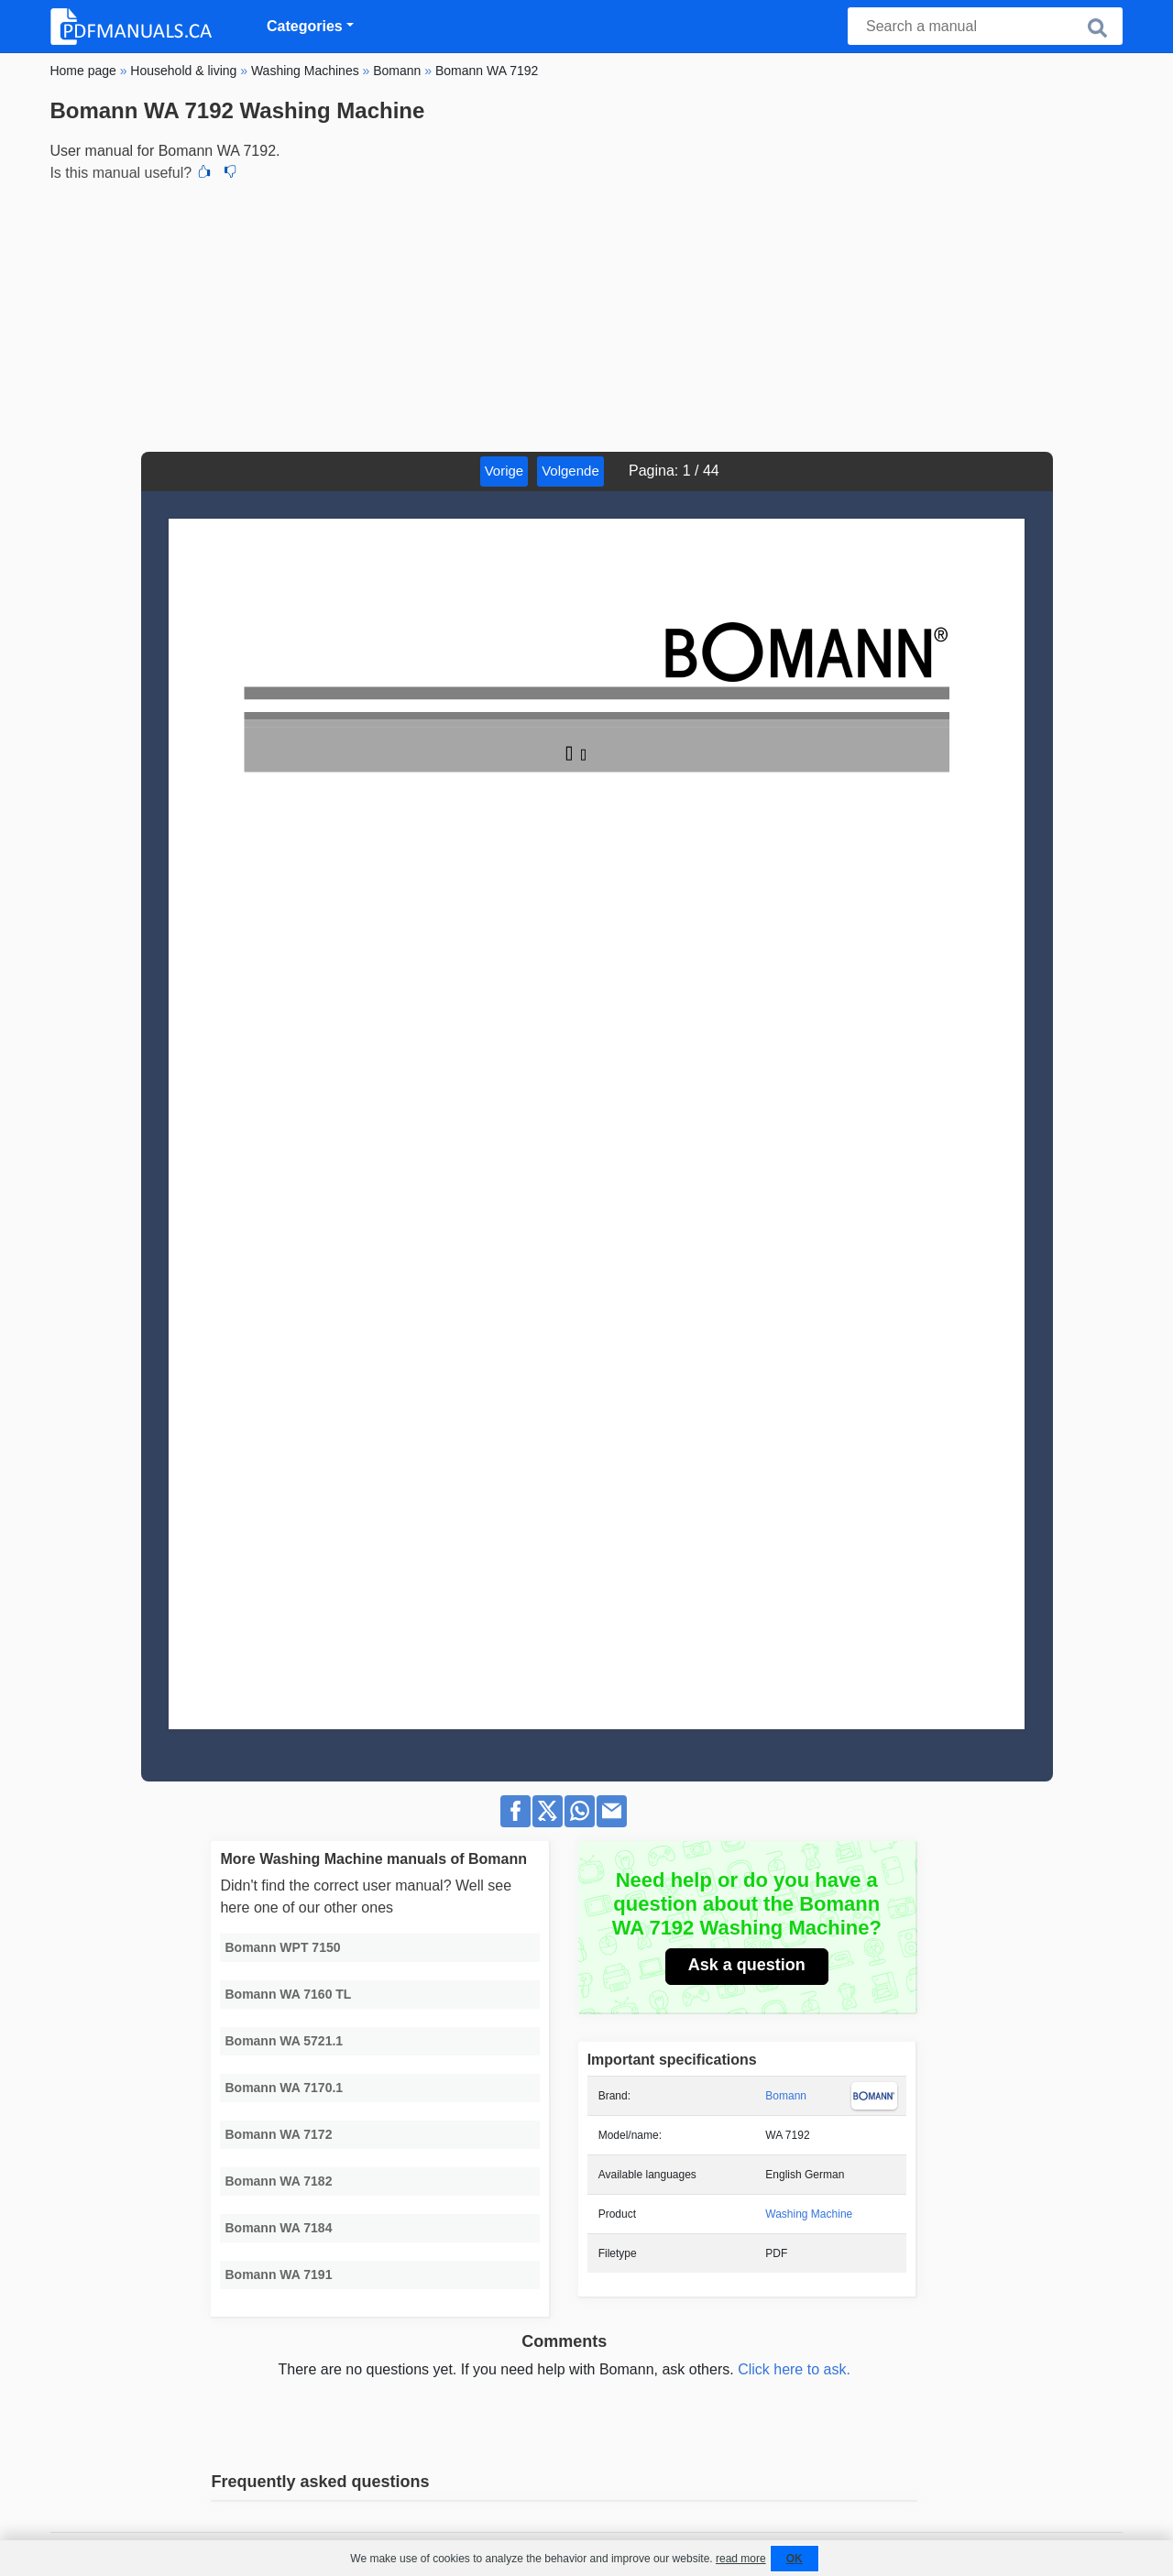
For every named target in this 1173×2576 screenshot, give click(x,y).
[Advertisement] (586, 314)
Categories (305, 26)
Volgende (570, 470)
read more (741, 2558)
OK (794, 2558)
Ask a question (747, 1965)
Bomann (785, 2095)
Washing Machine (808, 2214)
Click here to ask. (794, 2369)
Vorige (504, 470)
